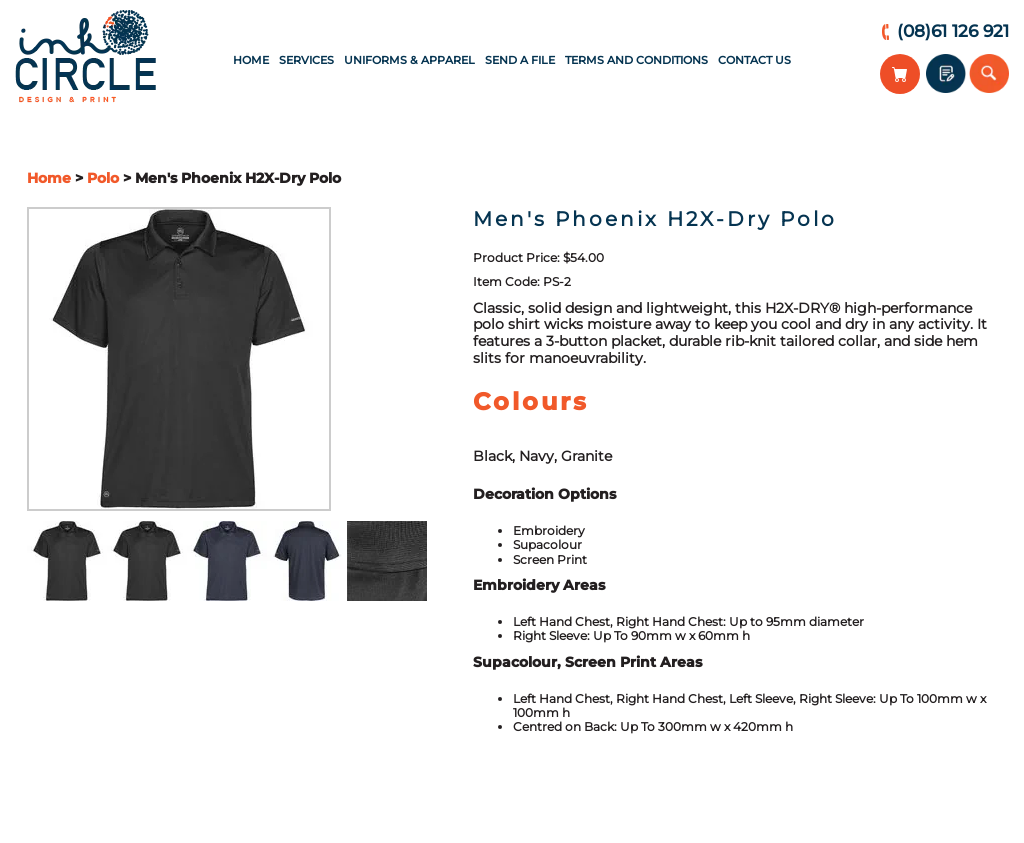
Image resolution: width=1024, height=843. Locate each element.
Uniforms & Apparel (409, 60)
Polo (103, 178)
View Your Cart (900, 74)
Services (306, 60)
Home (251, 60)
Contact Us (754, 60)
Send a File (520, 60)
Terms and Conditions (636, 60)
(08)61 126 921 (953, 31)
